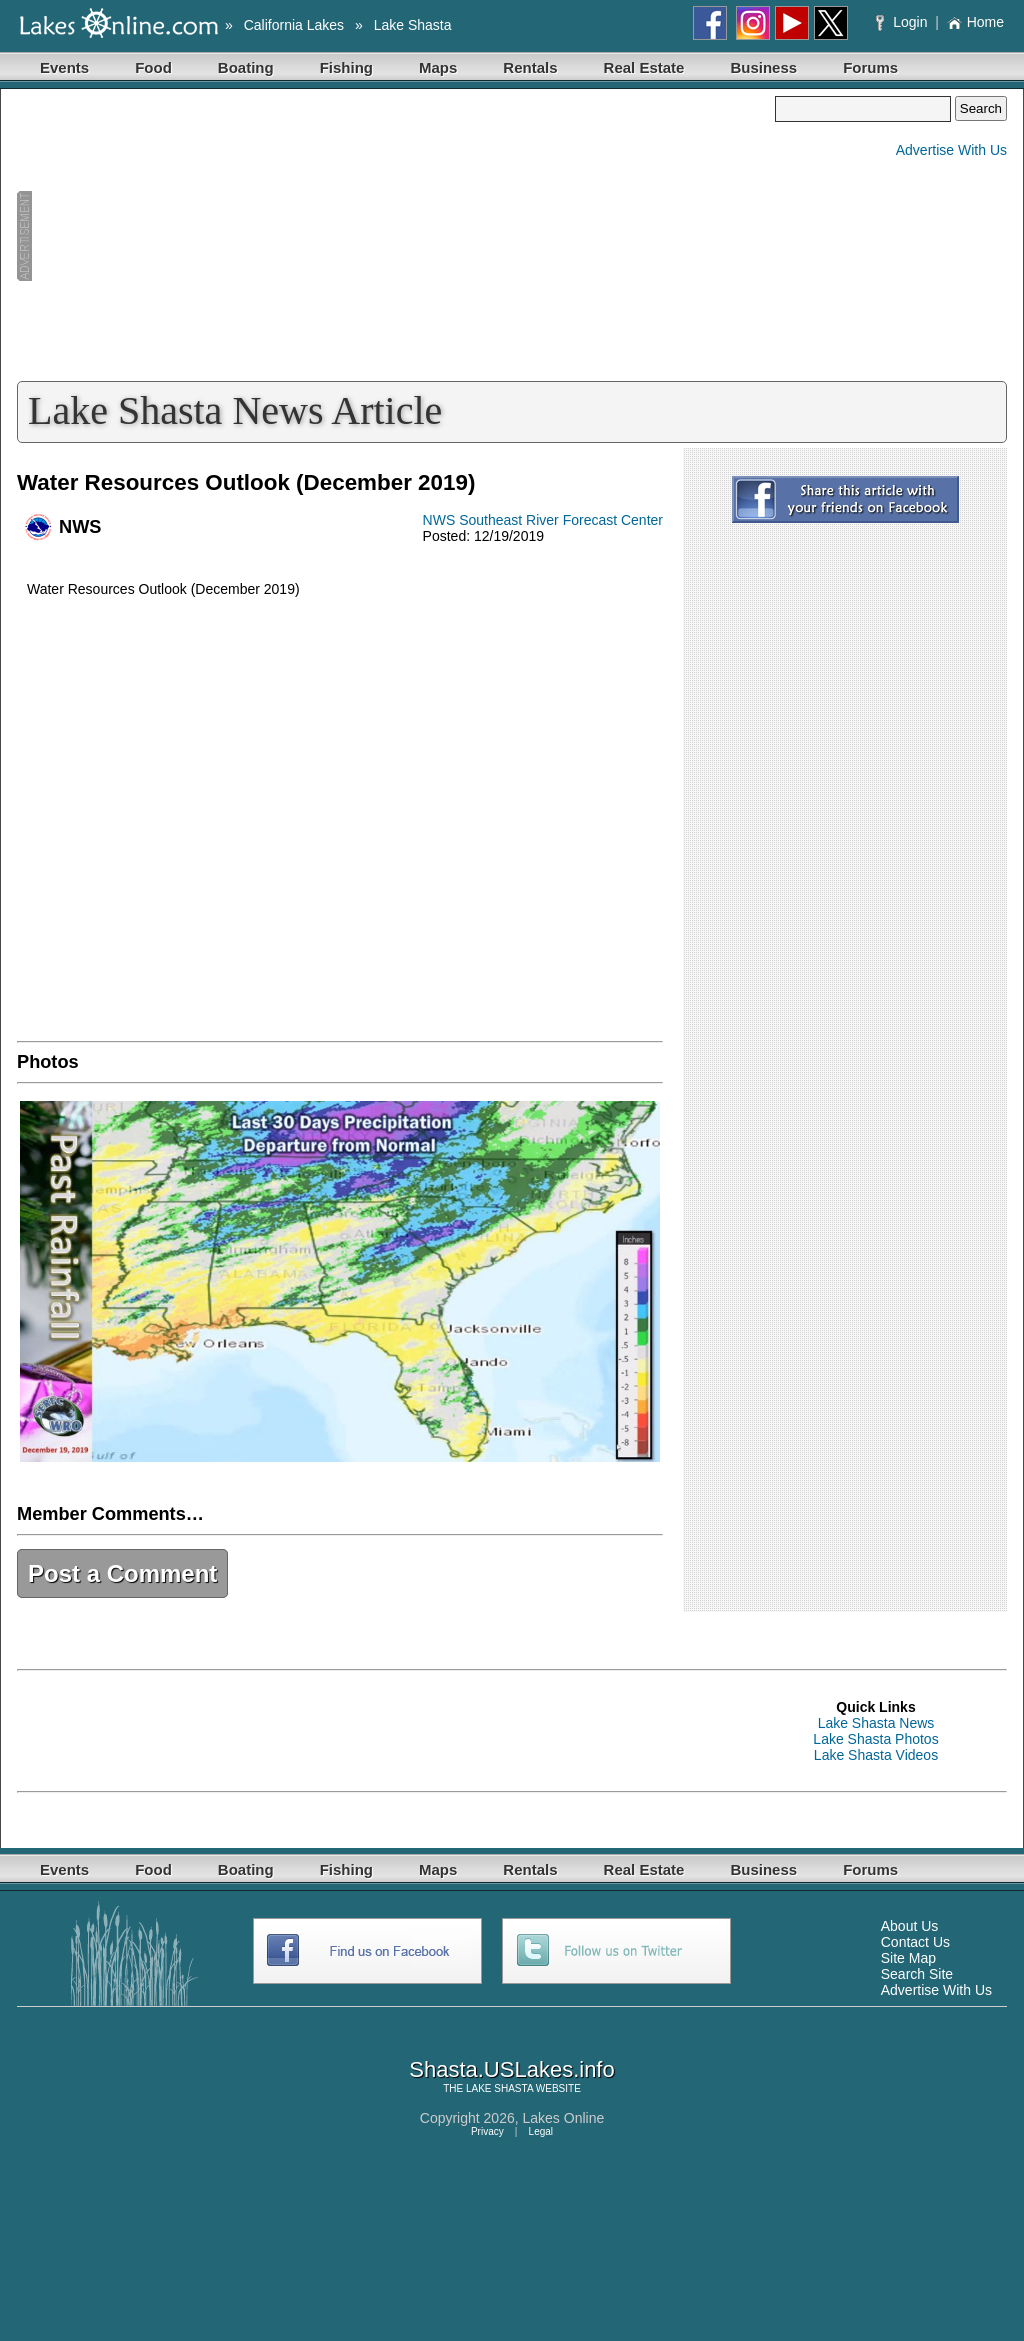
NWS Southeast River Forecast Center (543, 520)
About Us (910, 1926)
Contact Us (915, 1942)
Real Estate (644, 67)
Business (763, 67)
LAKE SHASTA (499, 2088)
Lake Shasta (413, 25)
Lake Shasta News (876, 1723)
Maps (438, 67)
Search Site (917, 1974)
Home (975, 22)
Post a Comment (122, 1573)
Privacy (487, 2131)
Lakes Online (564, 2118)
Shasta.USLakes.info (511, 2069)
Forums (870, 67)
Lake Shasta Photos (875, 1739)
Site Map (908, 1958)
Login (903, 22)
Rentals (530, 67)
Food (153, 67)
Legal (541, 2131)
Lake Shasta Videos (876, 1755)
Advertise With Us (951, 150)
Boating (246, 67)
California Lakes (294, 25)
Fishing (346, 67)
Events (64, 67)
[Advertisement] (396, 236)
